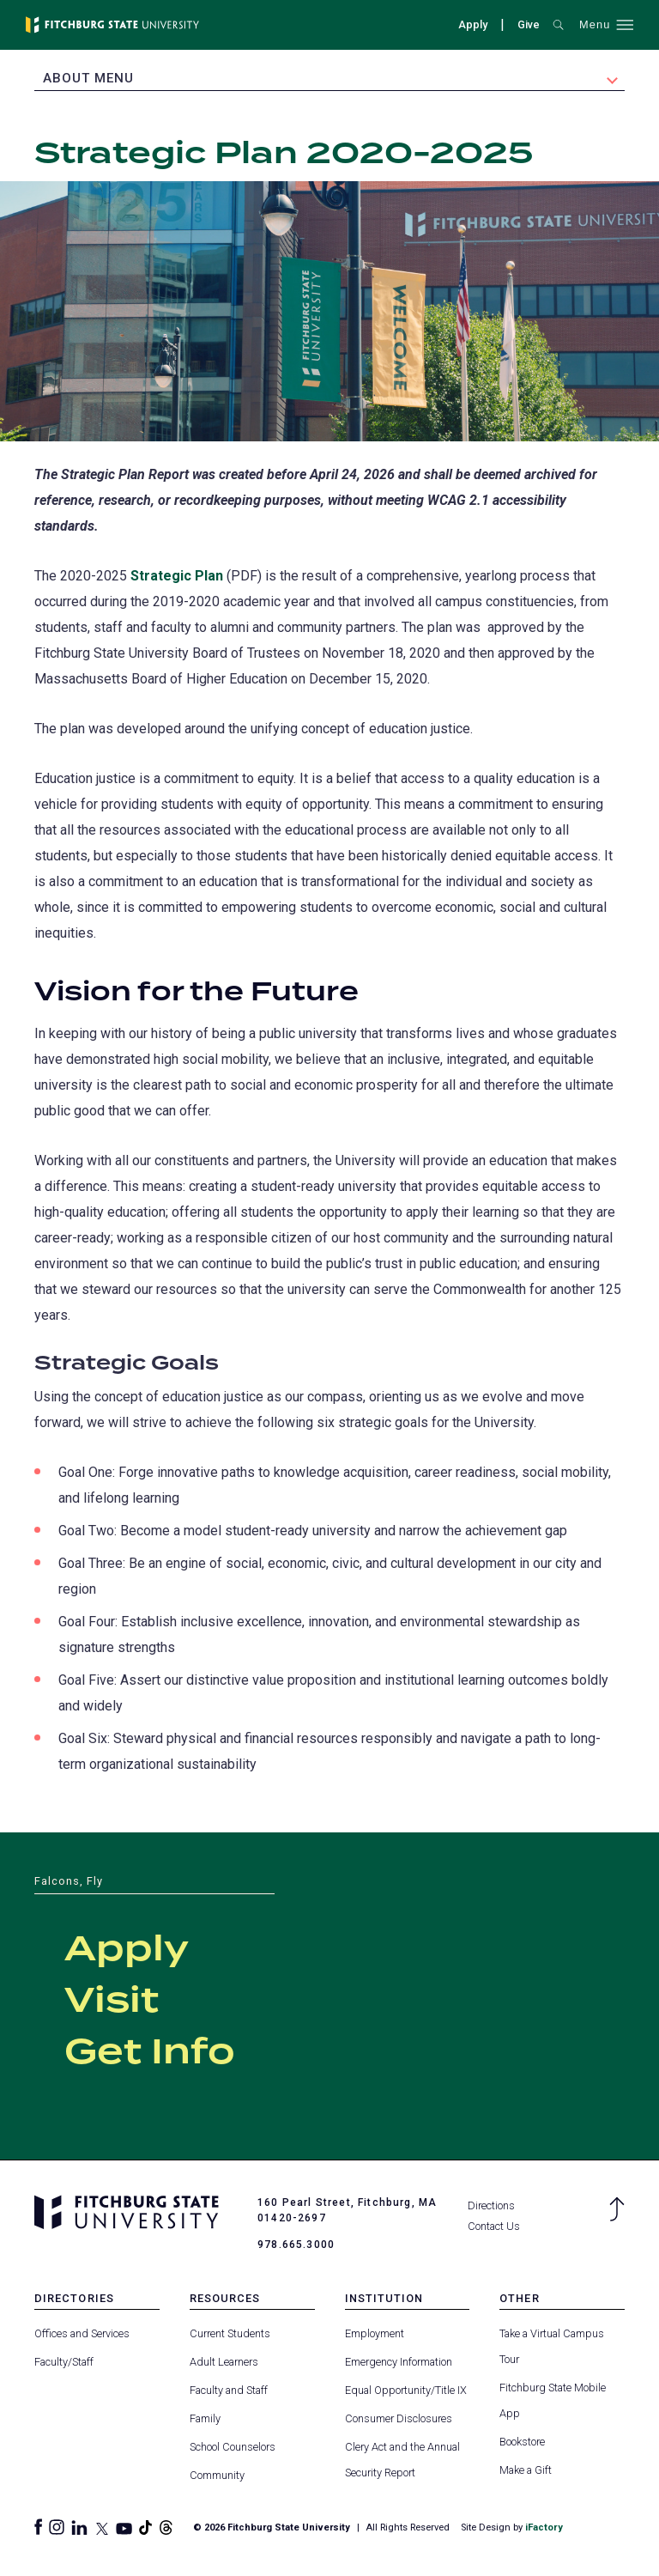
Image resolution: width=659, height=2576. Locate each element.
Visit (111, 2001)
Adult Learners (224, 2360)
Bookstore (522, 2441)
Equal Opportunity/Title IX (406, 2390)
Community (217, 2475)
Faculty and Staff (229, 2390)
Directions (491, 2205)
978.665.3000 (296, 2245)
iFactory (543, 2527)
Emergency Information (398, 2360)
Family (205, 2418)
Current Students (230, 2332)
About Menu (88, 78)
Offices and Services (82, 2332)
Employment (374, 2332)
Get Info (149, 2053)
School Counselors (232, 2446)
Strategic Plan (176, 576)
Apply (472, 24)
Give (528, 24)
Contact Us (494, 2226)
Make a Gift (525, 2470)
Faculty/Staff (64, 2360)
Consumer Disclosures (398, 2418)
